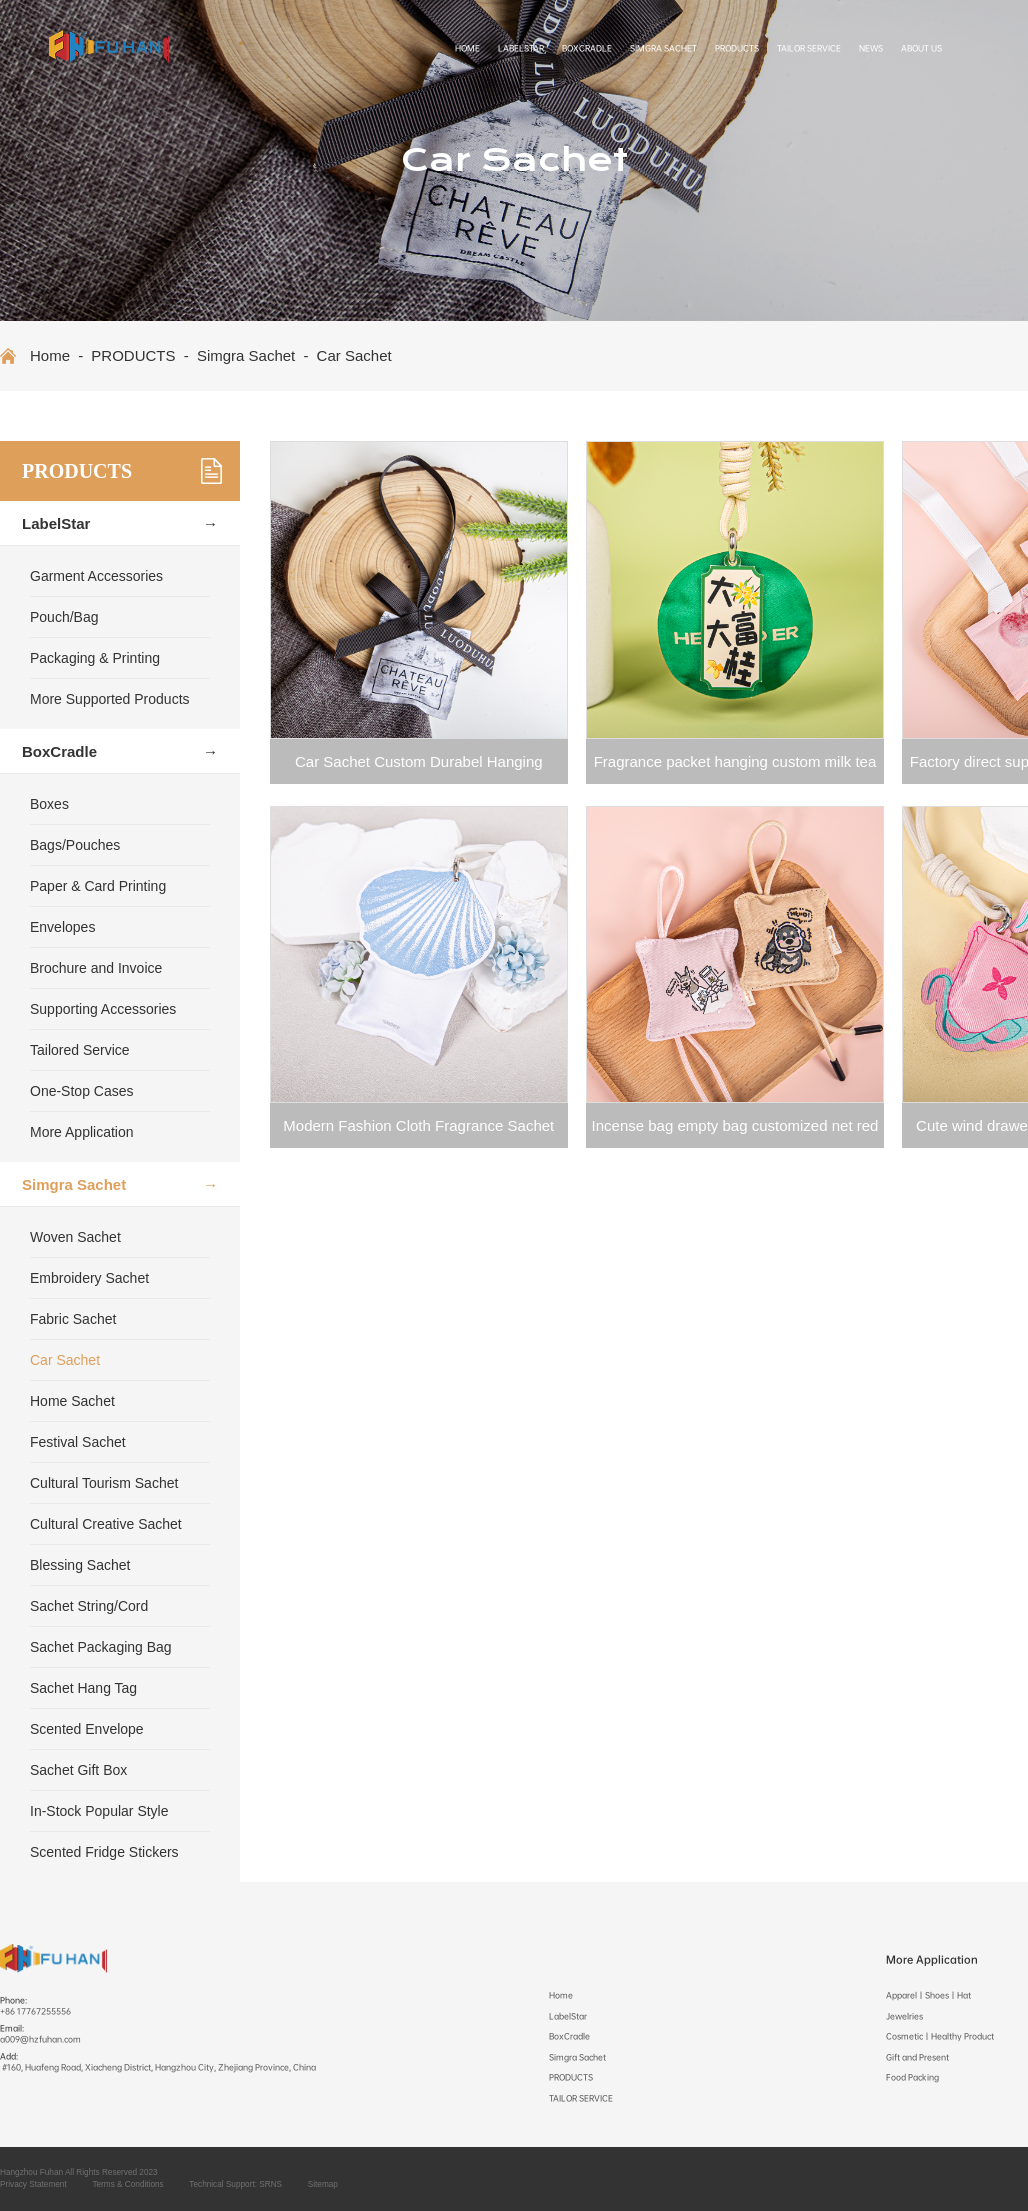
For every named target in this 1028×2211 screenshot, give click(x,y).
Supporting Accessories (103, 1009)
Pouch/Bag (64, 617)
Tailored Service (80, 1050)
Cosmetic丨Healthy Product (940, 2036)
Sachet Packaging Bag (101, 1647)
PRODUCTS (737, 48)
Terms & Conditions (127, 2184)
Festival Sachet (78, 1442)
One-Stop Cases (82, 1091)
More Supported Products (110, 699)
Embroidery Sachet (89, 1278)
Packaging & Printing (95, 658)
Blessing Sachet (80, 1565)
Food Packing (912, 2077)
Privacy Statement (33, 2184)
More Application (82, 1132)
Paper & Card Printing (98, 886)
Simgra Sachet (663, 48)
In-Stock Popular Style (99, 1811)
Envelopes (62, 927)
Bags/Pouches (75, 845)
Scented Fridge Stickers (104, 1852)
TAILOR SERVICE (809, 48)
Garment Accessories (96, 576)
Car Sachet (354, 355)
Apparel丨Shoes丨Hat (928, 1995)
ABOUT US (921, 48)
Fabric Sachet (73, 1319)
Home (467, 48)
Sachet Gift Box (78, 1770)
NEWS (871, 48)
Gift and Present (917, 2057)
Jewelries (904, 2016)
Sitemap (323, 2184)
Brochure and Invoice (96, 968)
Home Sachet (72, 1401)
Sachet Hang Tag (83, 1688)
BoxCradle (587, 48)
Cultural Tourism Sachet (104, 1483)
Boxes (49, 804)
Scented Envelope (87, 1729)
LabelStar (521, 48)
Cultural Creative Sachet (106, 1524)
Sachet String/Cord (89, 1606)
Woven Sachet (75, 1237)
